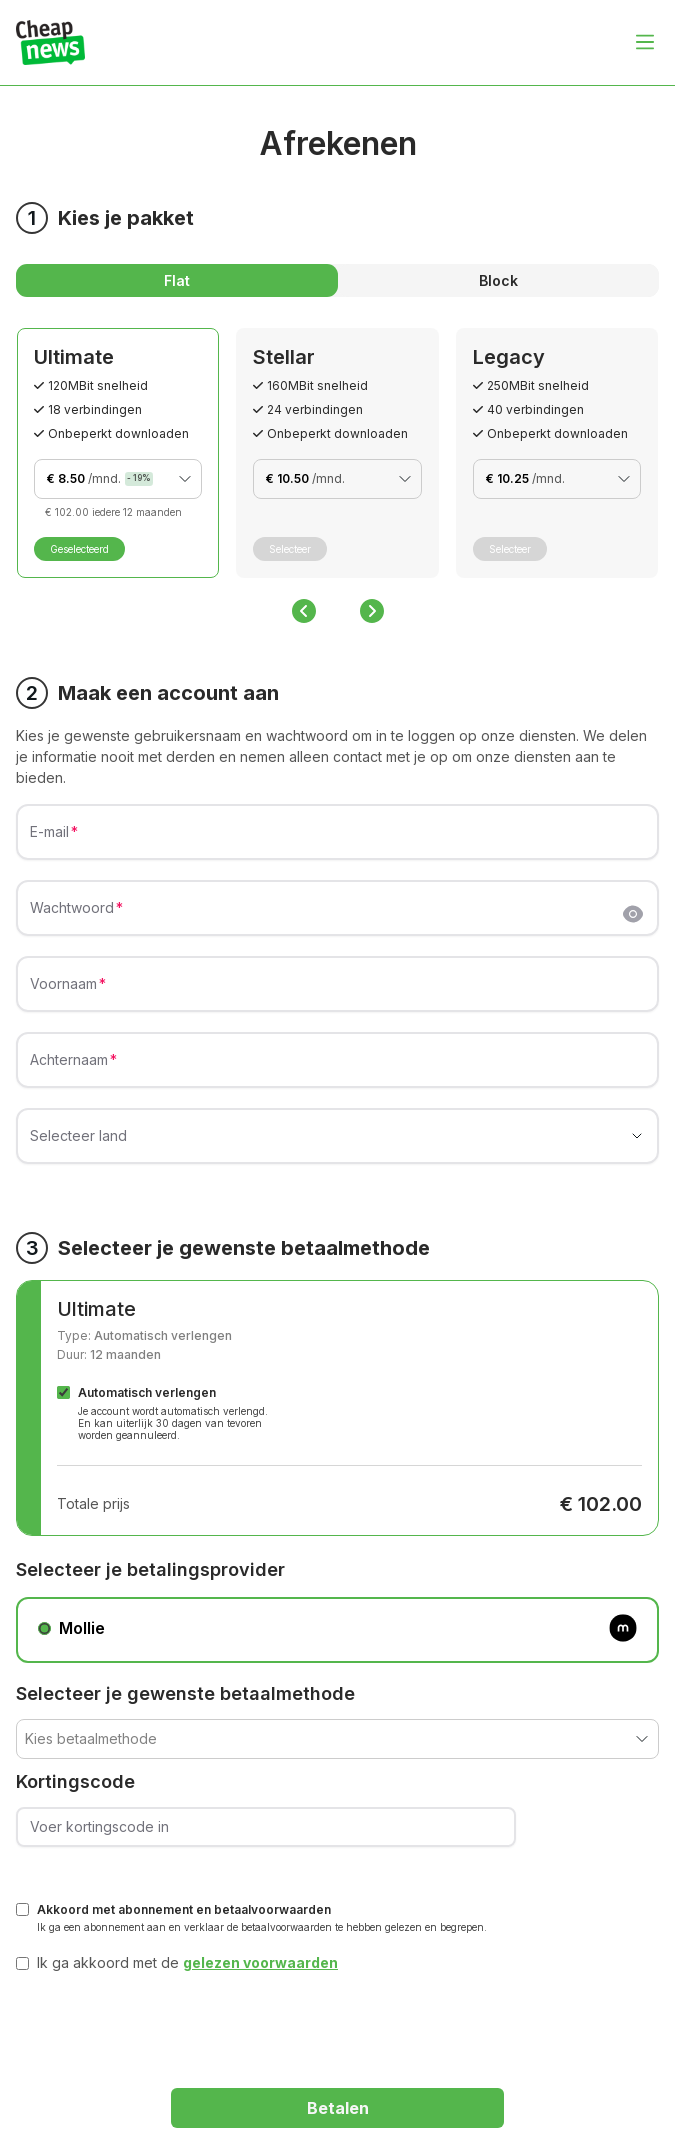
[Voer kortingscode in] (266, 1827)
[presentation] (168, 2024)
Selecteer (290, 549)
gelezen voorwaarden (260, 1962)
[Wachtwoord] (325, 916)
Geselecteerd (79, 549)
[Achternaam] (337, 1068)
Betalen (338, 2108)
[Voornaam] (337, 992)
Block (498, 280)
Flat (177, 280)
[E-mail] (337, 840)
